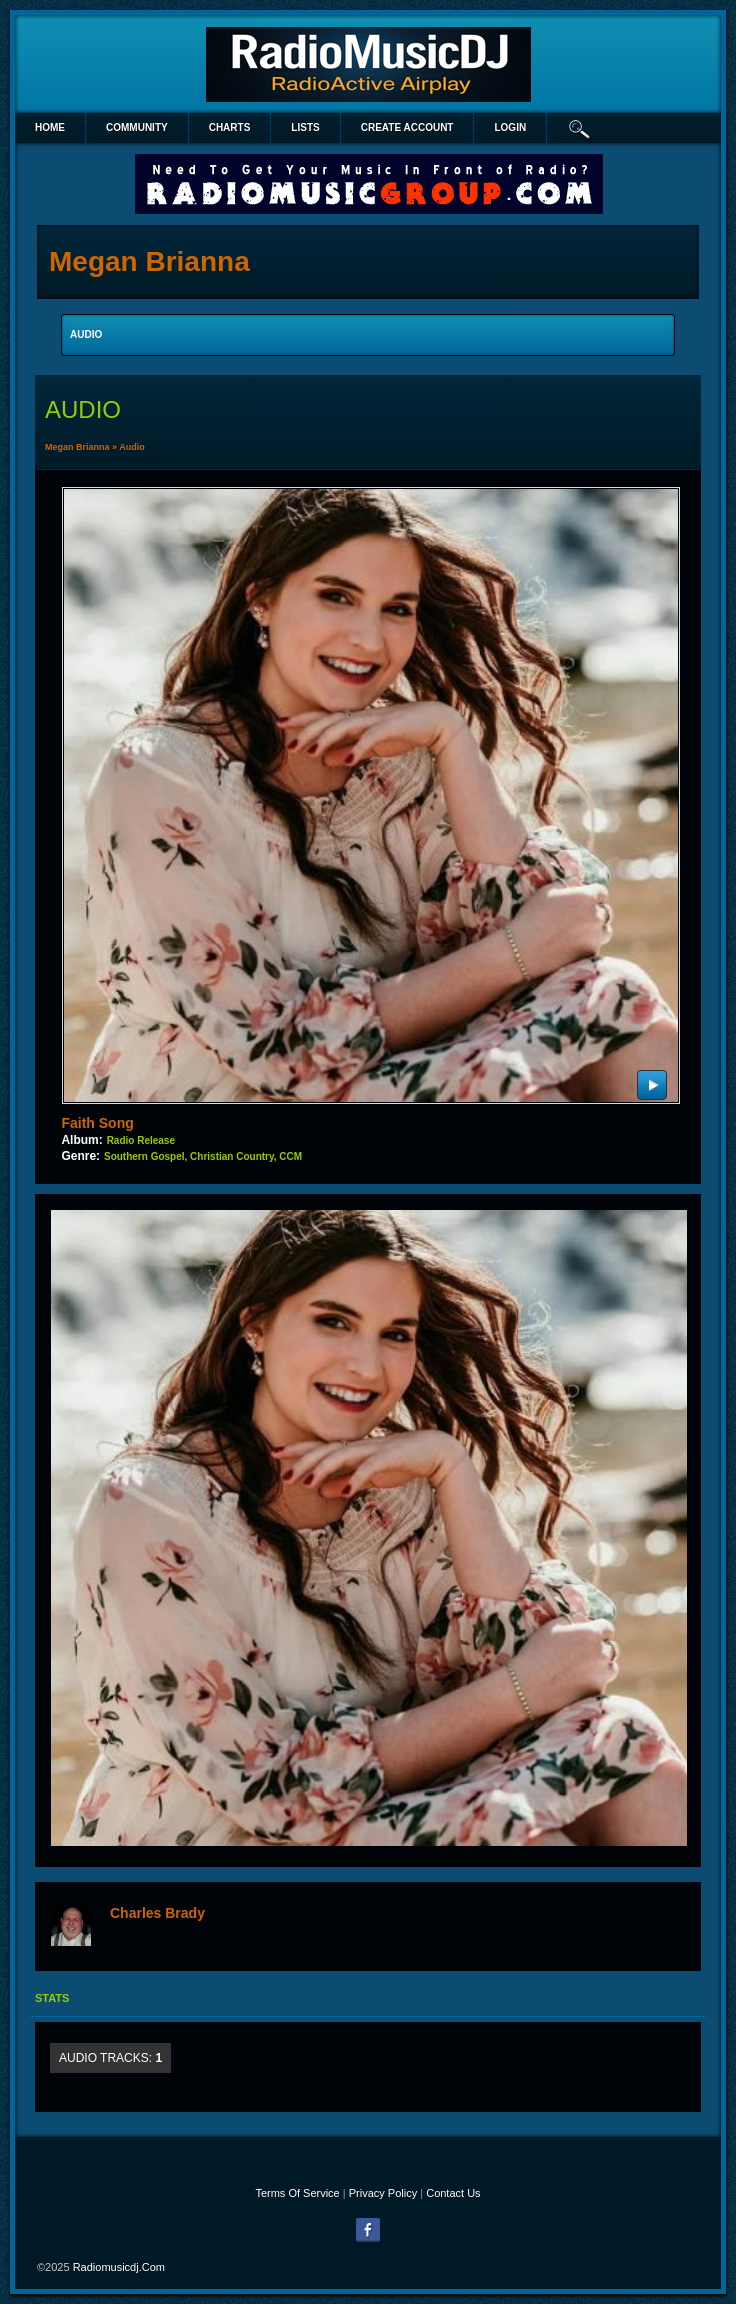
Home (50, 127)
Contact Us (453, 2193)
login (510, 127)
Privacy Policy (383, 2193)
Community (137, 127)
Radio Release (141, 1140)
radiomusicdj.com (119, 2267)
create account (407, 127)
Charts (230, 127)
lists (305, 127)
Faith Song (97, 1123)
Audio (132, 447)
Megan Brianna (77, 447)
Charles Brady (157, 1913)
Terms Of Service (297, 2193)
